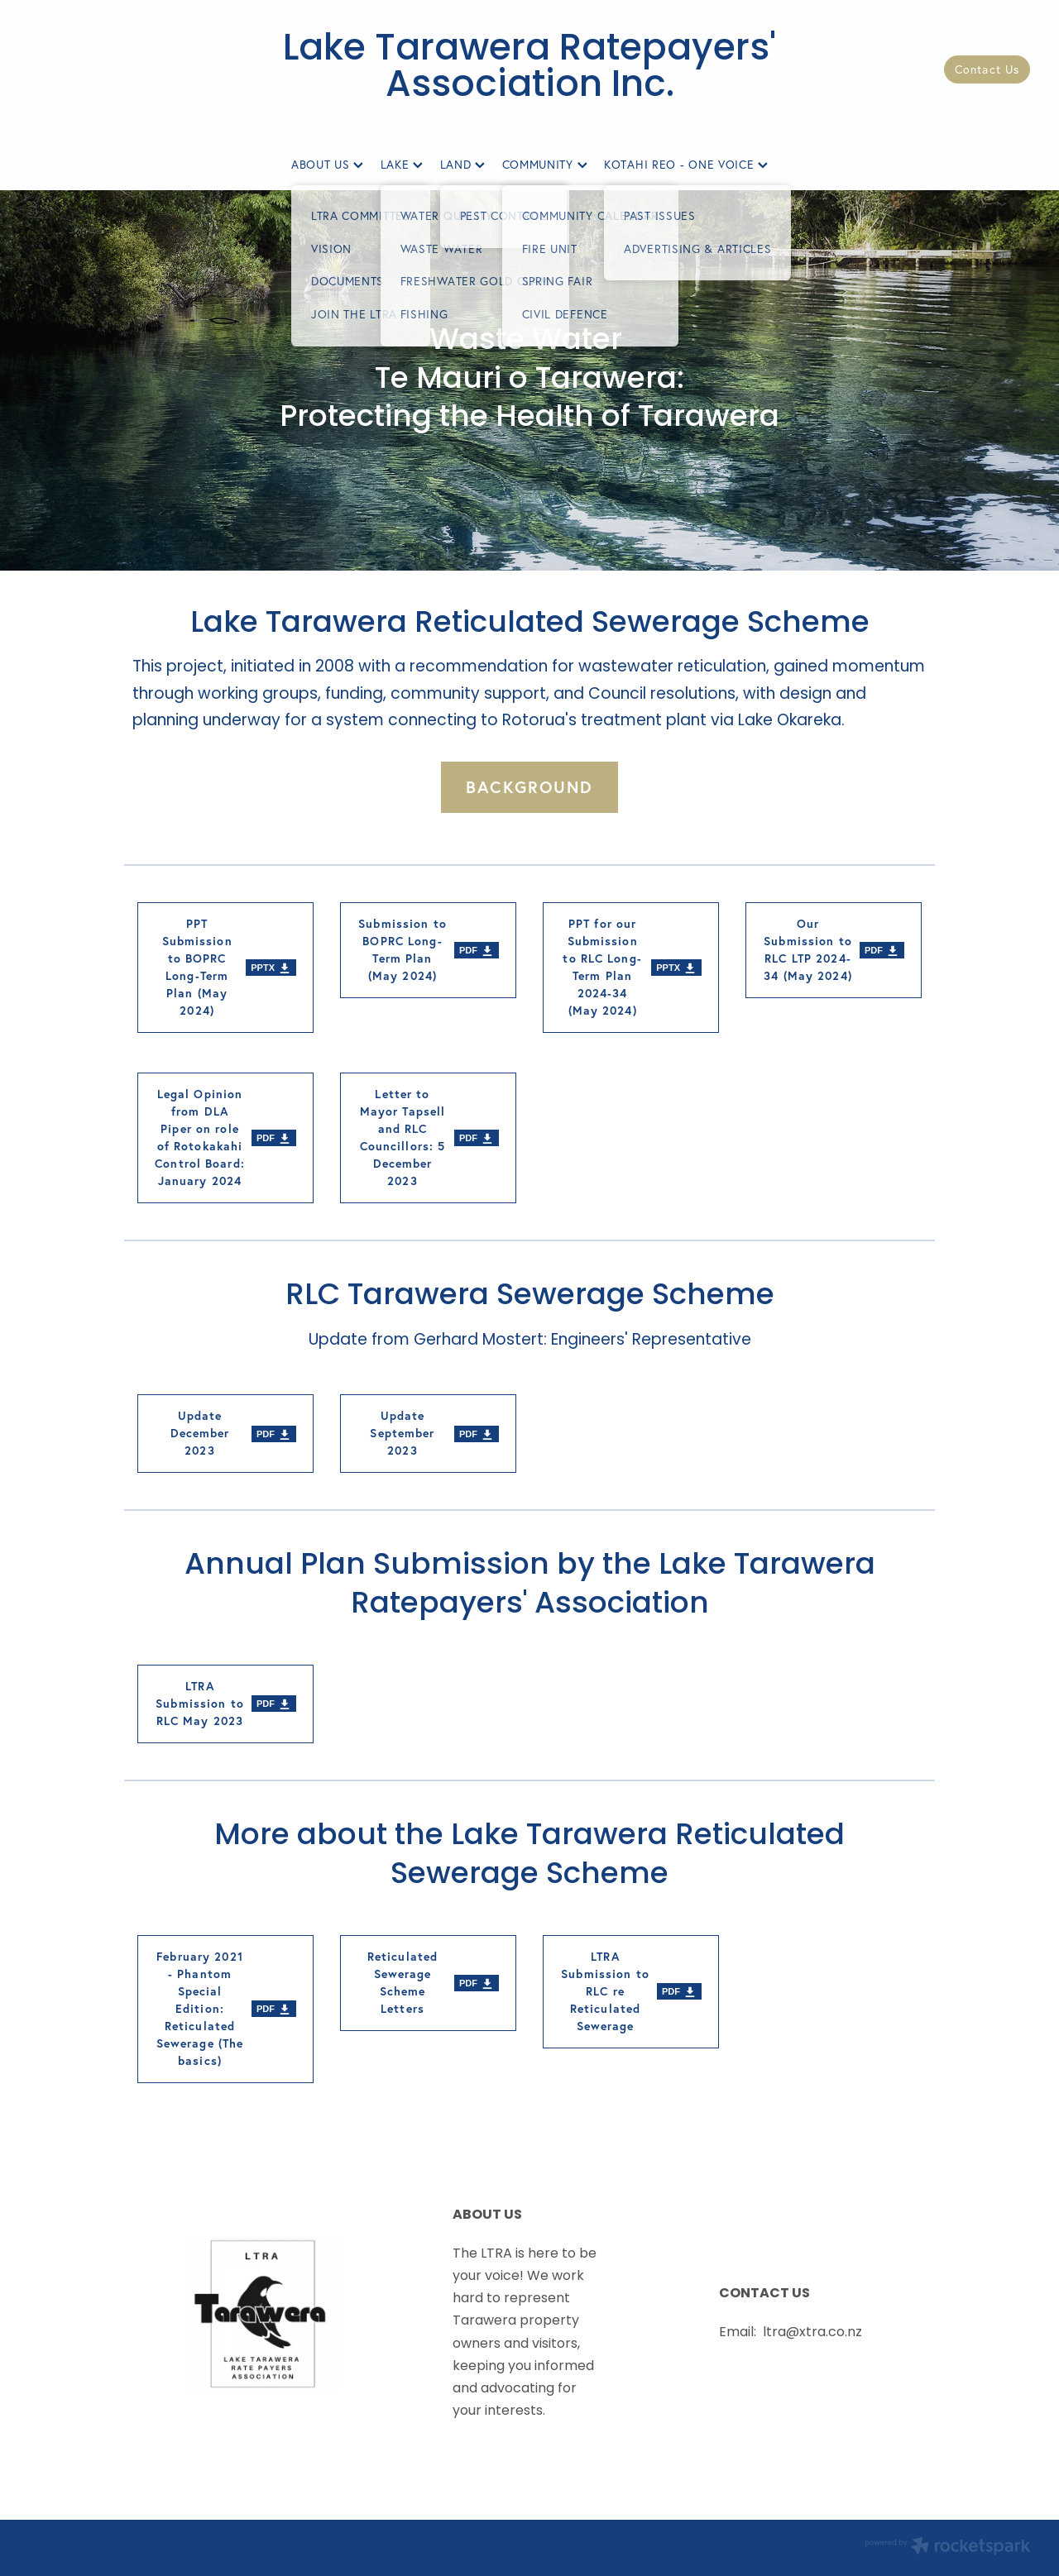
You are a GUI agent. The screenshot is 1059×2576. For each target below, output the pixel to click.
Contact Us (987, 69)
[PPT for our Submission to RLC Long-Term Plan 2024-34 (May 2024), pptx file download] (631, 967)
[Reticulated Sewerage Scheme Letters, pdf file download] (428, 1983)
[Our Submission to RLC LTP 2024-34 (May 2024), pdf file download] (833, 950)
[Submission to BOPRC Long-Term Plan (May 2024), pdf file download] (428, 950)
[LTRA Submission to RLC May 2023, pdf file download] (225, 1704)
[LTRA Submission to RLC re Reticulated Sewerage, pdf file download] (631, 1991)
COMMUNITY (544, 164)
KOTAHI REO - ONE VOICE (686, 164)
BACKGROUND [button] (529, 787)
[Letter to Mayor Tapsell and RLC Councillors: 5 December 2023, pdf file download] (428, 1138)
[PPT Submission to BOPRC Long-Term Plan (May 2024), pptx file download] (225, 967)
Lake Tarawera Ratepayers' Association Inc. (529, 69)
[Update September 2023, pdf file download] (428, 1433)
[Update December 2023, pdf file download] (225, 1433)
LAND (463, 164)
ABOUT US (327, 164)
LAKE (402, 164)
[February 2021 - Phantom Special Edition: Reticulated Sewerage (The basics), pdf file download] (225, 2009)
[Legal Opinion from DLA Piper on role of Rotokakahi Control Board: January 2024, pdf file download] (225, 1138)
